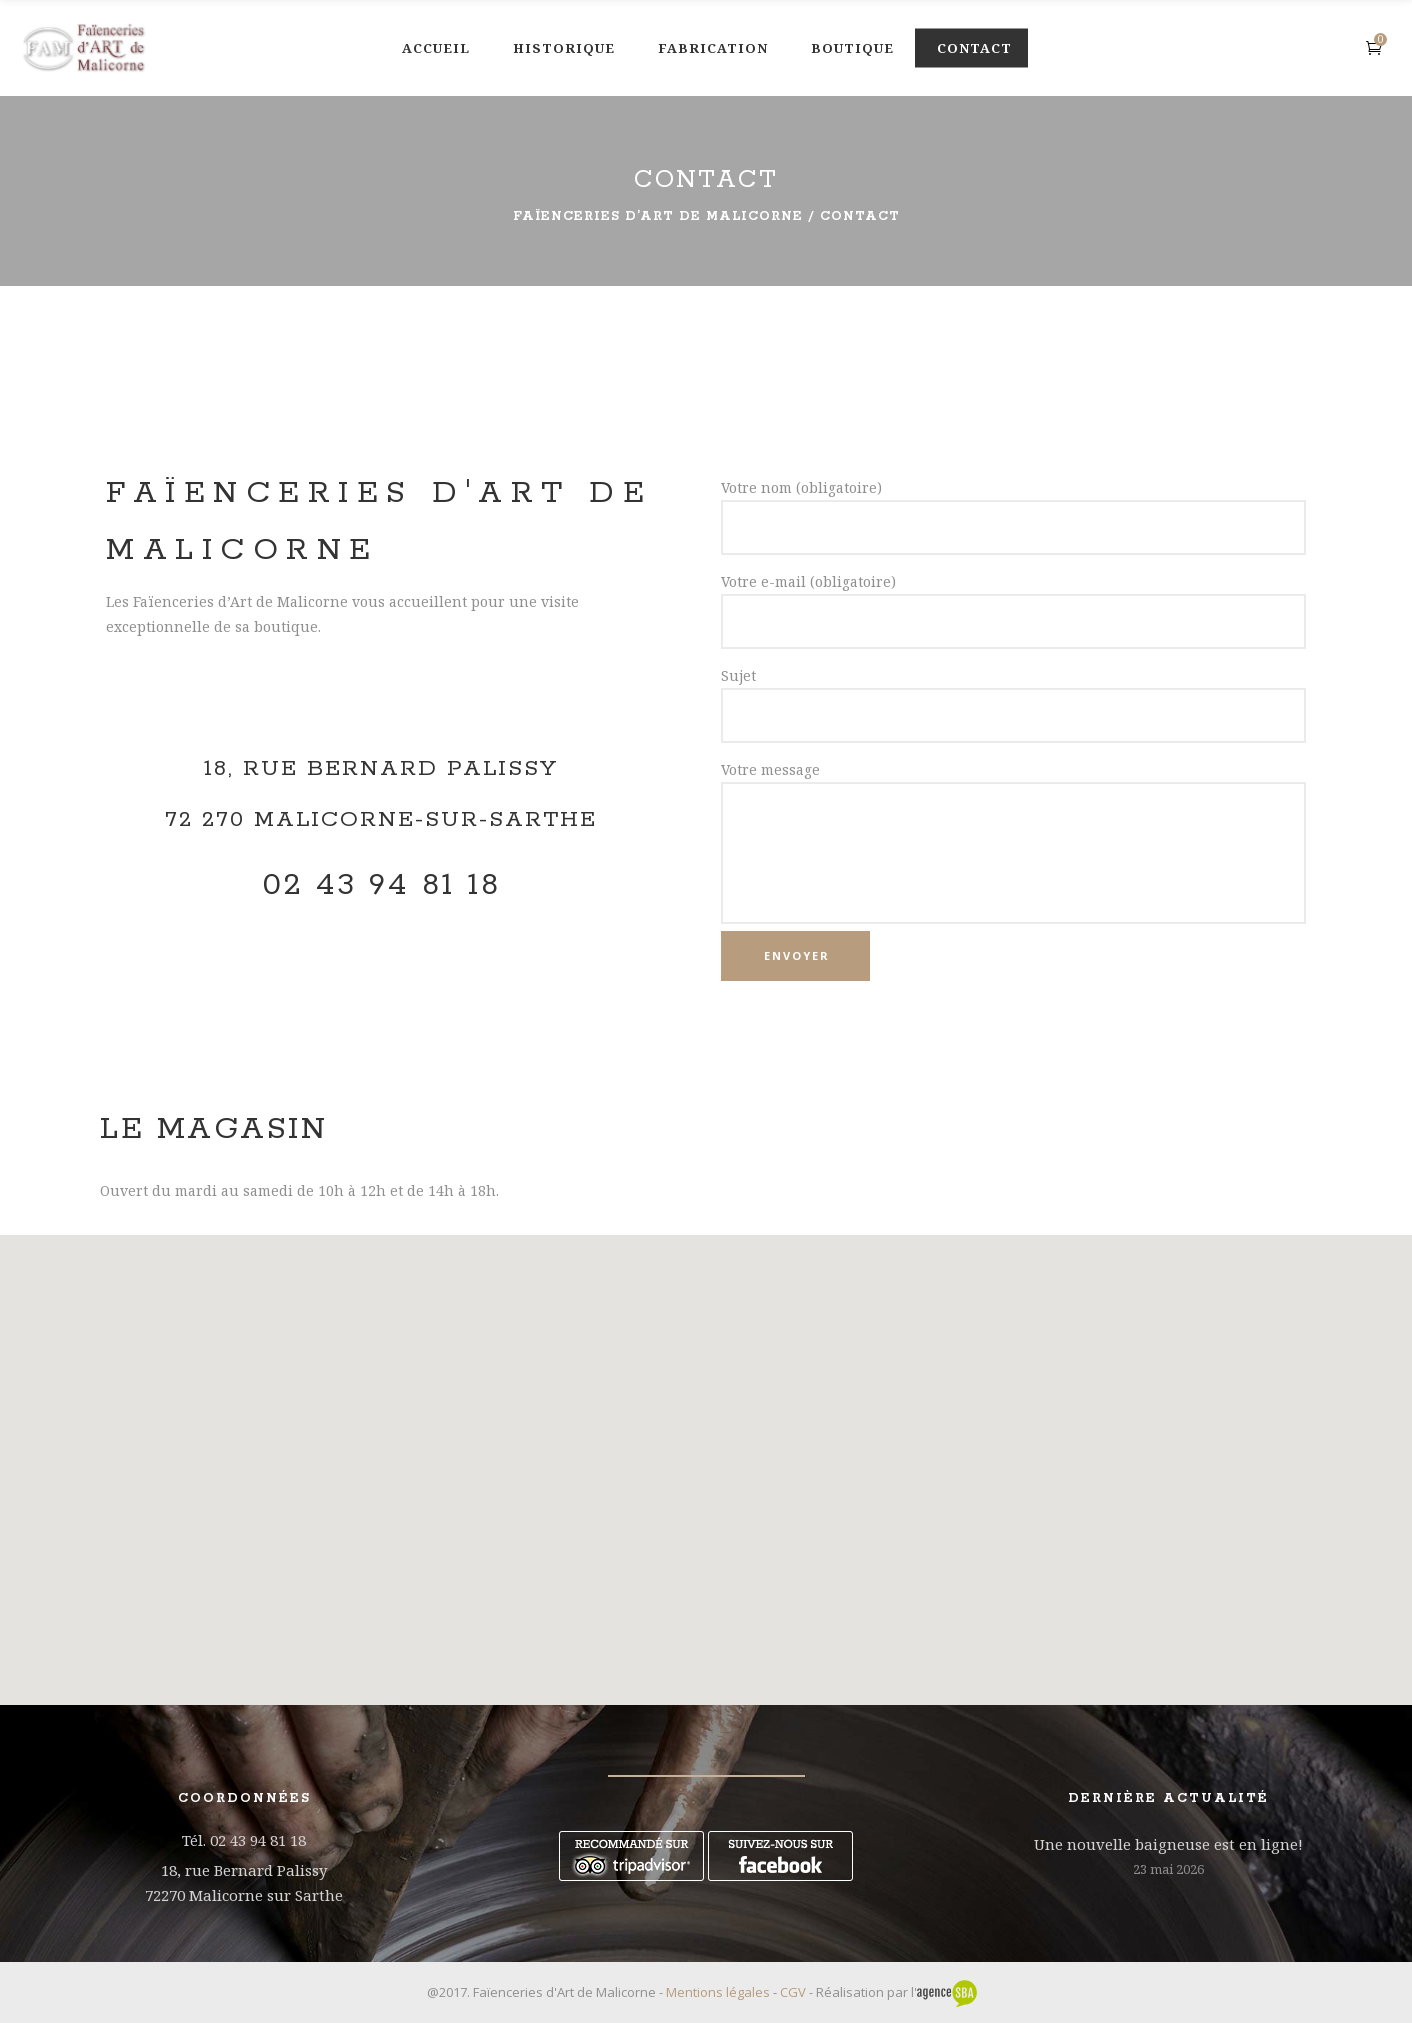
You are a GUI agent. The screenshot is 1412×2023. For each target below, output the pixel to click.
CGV (793, 1992)
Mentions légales (718, 1992)
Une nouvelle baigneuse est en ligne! (1168, 1844)
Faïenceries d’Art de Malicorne (658, 216)
